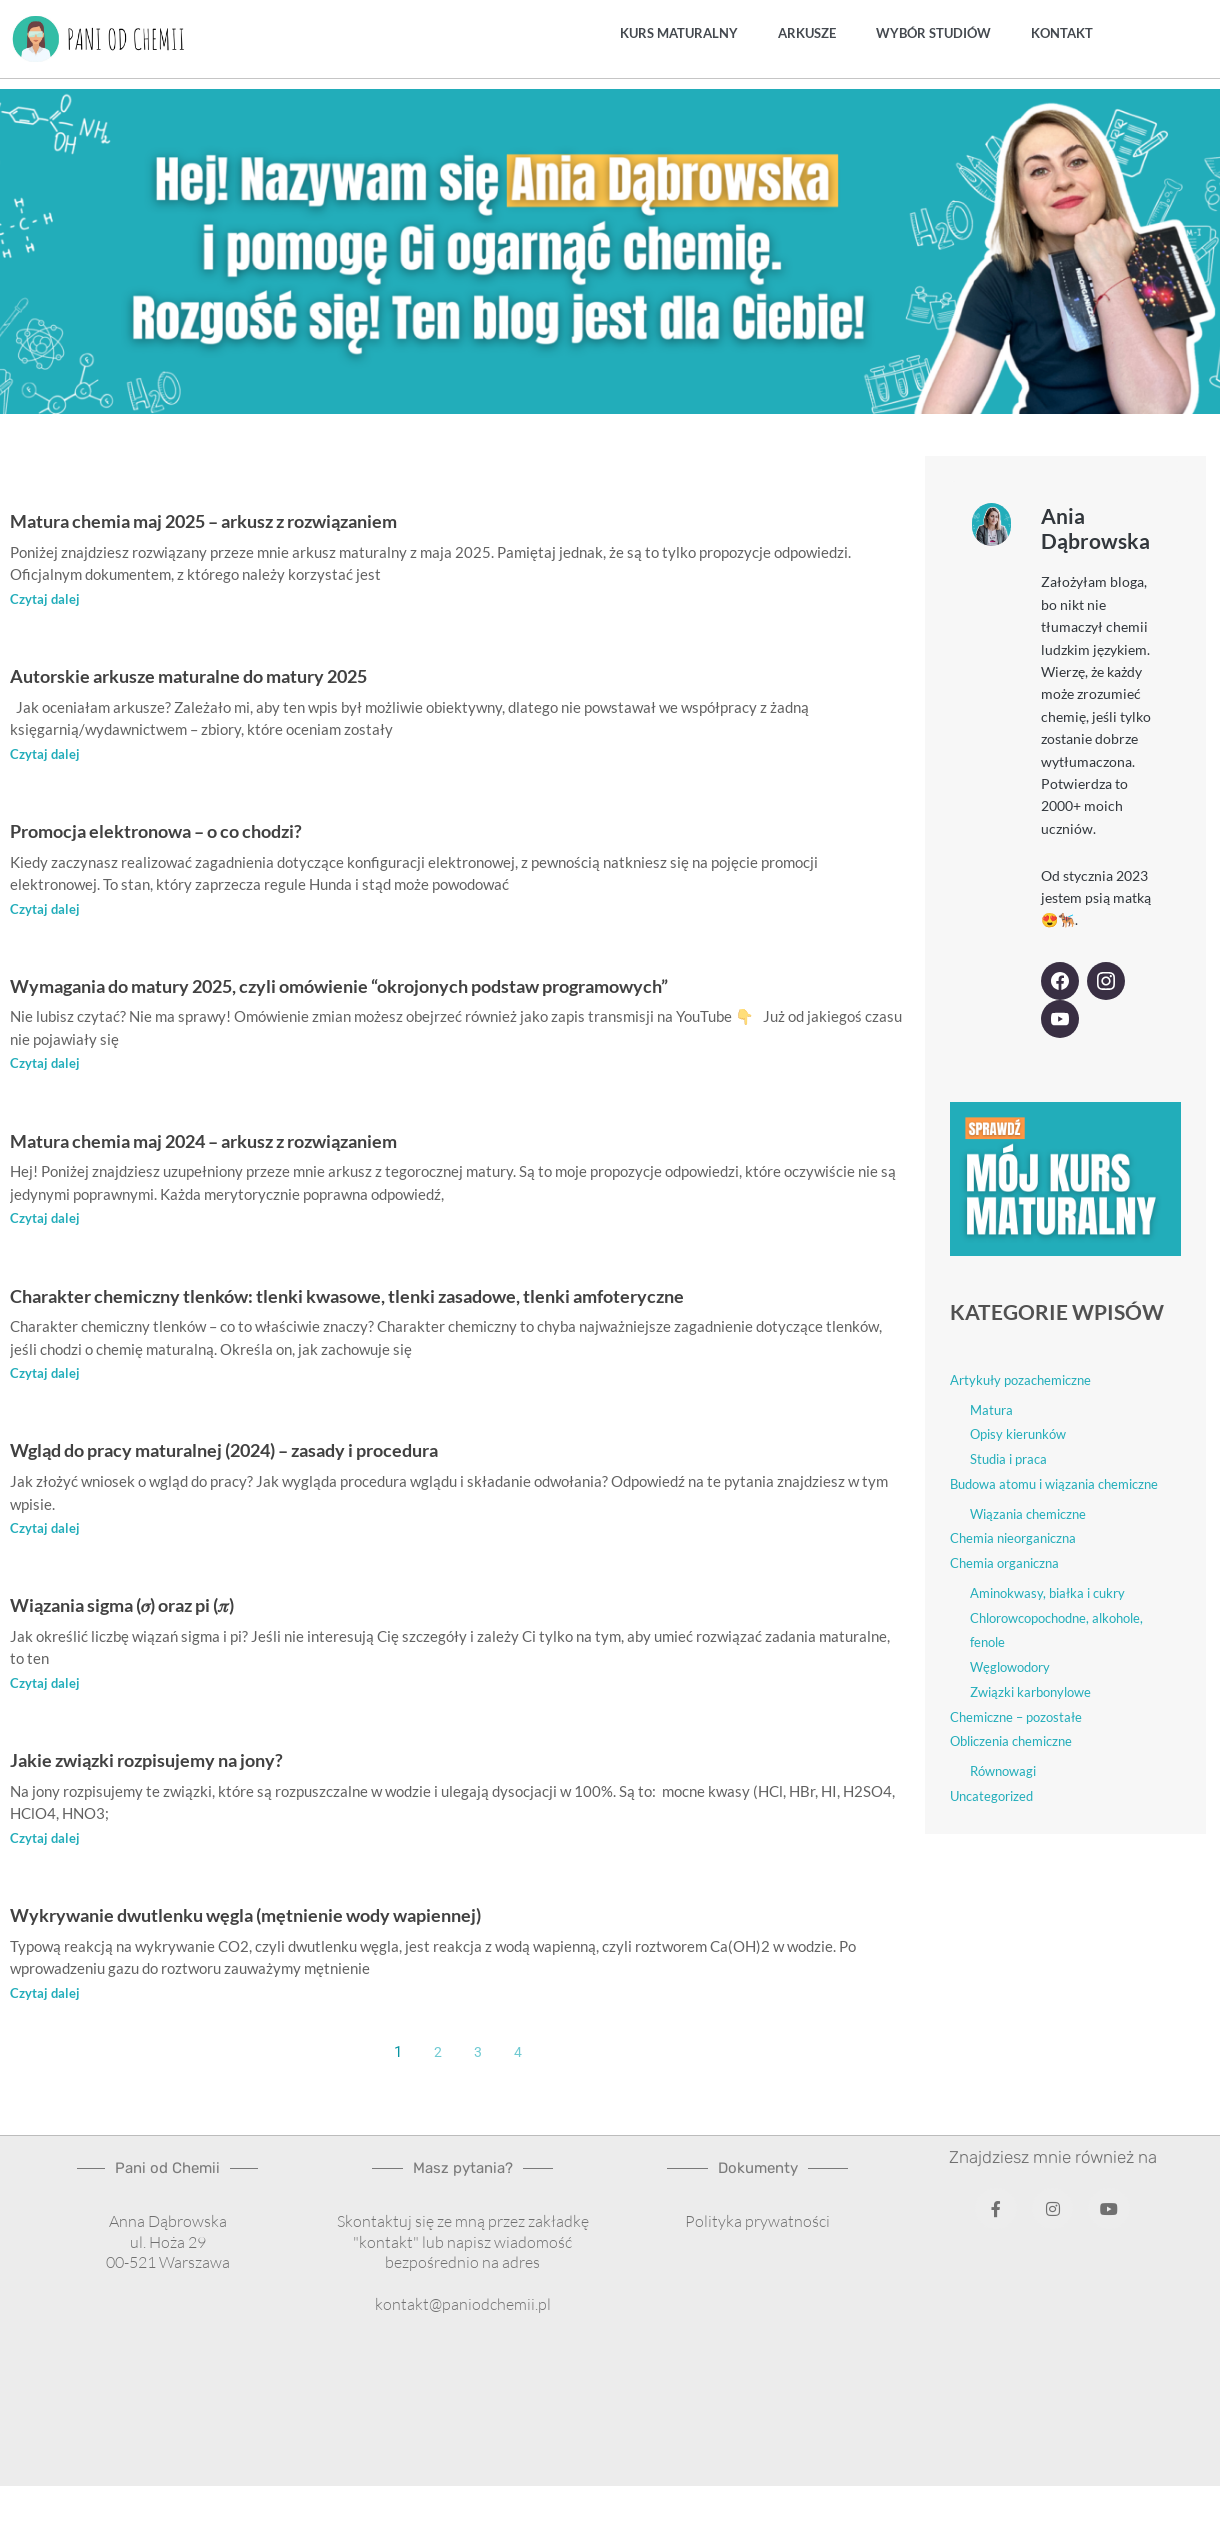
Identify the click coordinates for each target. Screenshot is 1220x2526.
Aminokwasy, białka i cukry (1047, 1592)
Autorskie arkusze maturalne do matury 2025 (237, 674)
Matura (991, 1409)
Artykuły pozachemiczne (1020, 1379)
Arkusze (807, 33)
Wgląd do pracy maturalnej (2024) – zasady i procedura (283, 1451)
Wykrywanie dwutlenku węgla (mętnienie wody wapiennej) (304, 1917)
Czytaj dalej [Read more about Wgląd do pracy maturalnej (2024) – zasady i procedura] (45, 1531)
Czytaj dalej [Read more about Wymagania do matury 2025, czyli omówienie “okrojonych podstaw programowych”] (45, 1065)
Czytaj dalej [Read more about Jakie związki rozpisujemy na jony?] (45, 1841)
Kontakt (1062, 33)
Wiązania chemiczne (1028, 1513)
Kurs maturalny (679, 33)
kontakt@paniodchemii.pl (463, 2309)
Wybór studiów (933, 33)
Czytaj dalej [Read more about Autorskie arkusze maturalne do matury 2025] (45, 754)
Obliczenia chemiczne (1011, 1741)
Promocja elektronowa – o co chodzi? (195, 830)
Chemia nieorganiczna (1013, 1538)
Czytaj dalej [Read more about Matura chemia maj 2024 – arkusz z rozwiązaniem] (45, 1220)
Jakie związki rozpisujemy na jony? (180, 1762)
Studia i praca (1008, 1459)
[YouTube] (1060, 1019)
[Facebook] (1060, 981)
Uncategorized (991, 1795)
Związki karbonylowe (1030, 1691)
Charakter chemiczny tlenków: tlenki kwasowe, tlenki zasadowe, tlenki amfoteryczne (432, 1296)
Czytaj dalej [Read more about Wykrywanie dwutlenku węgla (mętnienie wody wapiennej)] (45, 1997)
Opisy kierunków (1018, 1434)
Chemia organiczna (1004, 1563)
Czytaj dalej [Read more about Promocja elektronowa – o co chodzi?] (45, 909)
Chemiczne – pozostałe (1016, 1716)
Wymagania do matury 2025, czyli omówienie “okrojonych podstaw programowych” (426, 985)
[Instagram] (1106, 981)
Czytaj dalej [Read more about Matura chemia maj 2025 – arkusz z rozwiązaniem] (45, 599)
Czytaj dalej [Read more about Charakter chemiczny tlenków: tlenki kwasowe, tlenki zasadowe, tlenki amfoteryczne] (45, 1375)
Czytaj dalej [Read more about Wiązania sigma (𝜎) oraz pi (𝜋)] (45, 1686)
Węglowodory (1010, 1667)
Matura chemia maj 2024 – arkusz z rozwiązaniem (256, 1141)
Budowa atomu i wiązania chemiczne (1054, 1483)
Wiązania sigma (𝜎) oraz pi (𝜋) (153, 1607)
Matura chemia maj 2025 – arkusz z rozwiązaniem (256, 519)
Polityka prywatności (757, 2225)
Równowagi (1003, 1771)
